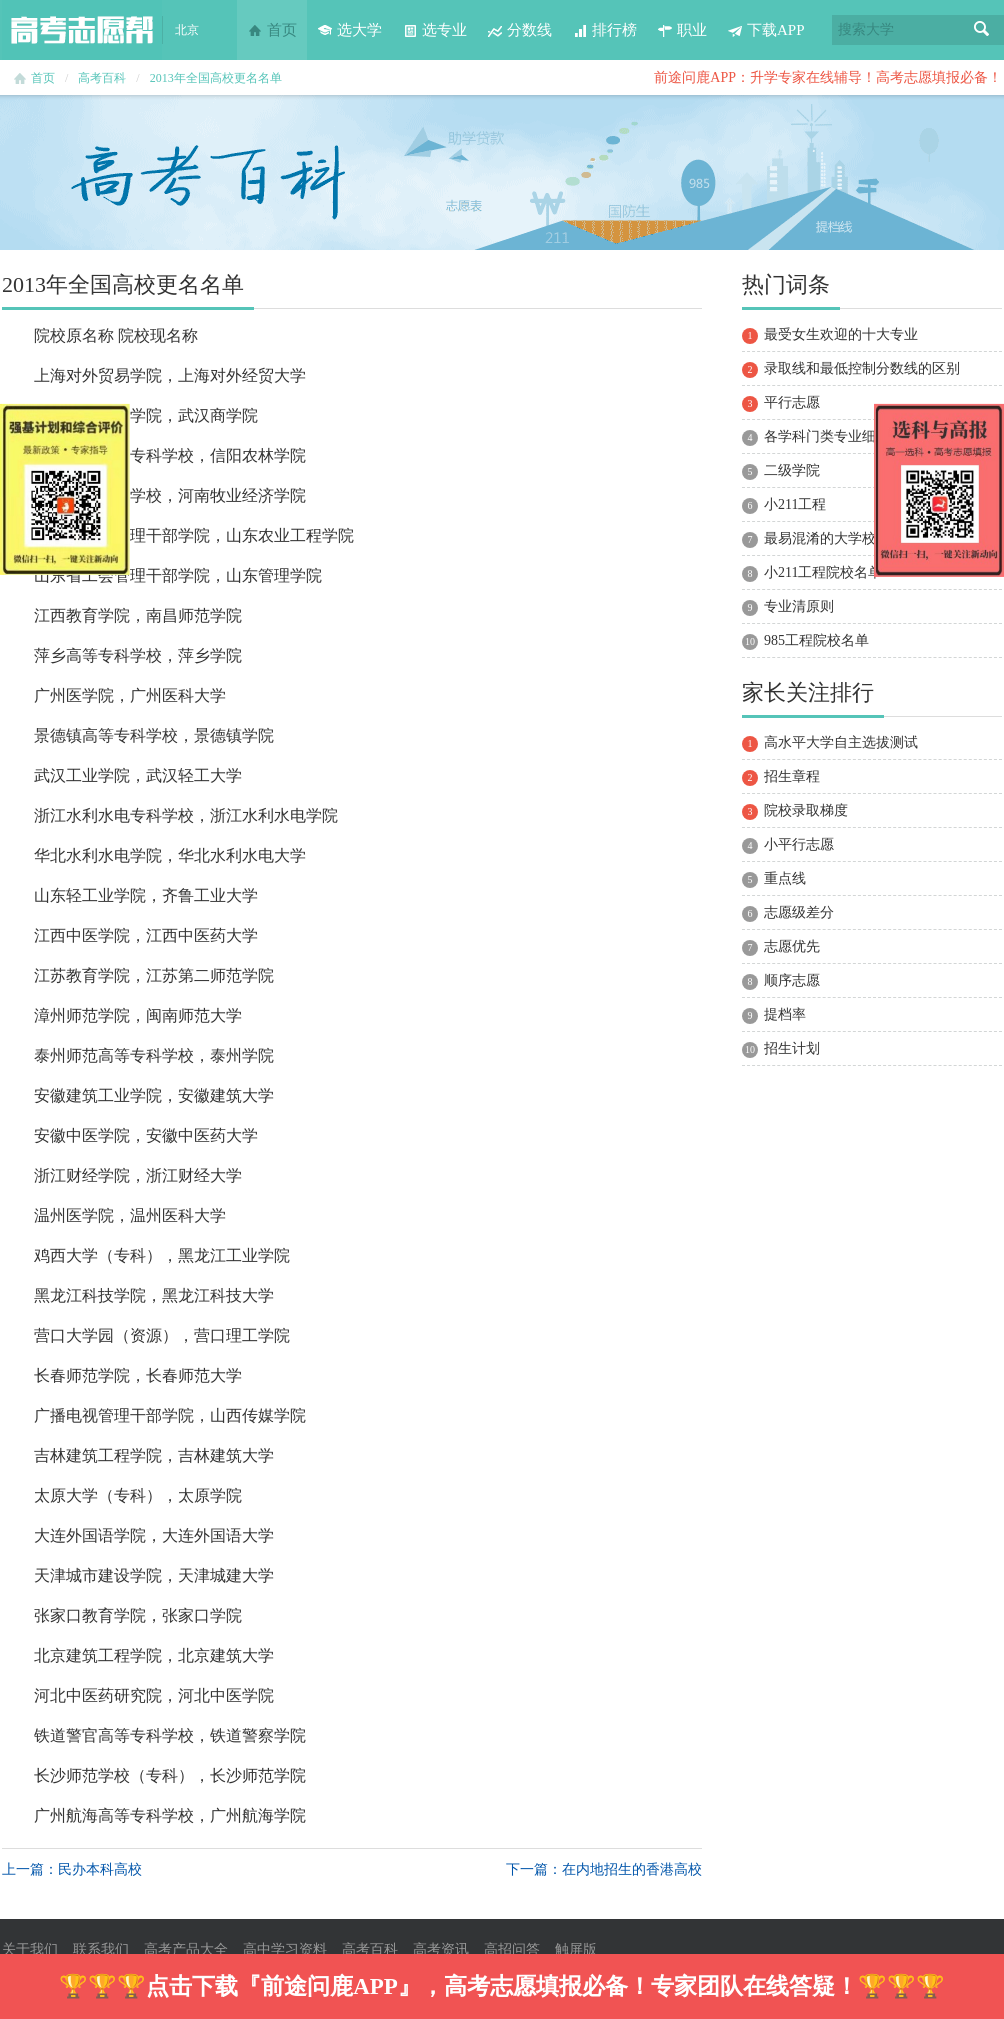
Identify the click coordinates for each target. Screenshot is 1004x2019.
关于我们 (30, 1949)
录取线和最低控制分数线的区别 (862, 368)
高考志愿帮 (82, 30)
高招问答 (512, 1949)
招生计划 (792, 1048)
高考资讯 (441, 1949)
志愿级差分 (799, 912)
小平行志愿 (799, 844)
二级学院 (792, 470)
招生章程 (792, 776)
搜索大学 (866, 29)
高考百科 (102, 78)
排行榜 (604, 30)
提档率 (785, 1014)
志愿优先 (792, 946)
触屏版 (576, 1949)
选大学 (349, 30)
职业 (682, 30)
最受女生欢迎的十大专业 (841, 334)
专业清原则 (799, 606)
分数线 (519, 30)
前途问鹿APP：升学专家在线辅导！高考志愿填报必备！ (828, 77)
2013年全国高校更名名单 (216, 78)
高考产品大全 (186, 1949)
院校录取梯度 (806, 810)
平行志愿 (792, 402)
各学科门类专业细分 (827, 436)
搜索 (982, 30)
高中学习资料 (285, 1949)
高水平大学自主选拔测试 (841, 742)
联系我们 (101, 1949)
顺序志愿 (792, 980)
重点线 (785, 878)
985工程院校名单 (816, 640)
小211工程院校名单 (823, 572)
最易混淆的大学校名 (827, 538)
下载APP (766, 30)
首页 (272, 30)
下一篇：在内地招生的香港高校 (604, 1869)
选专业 (434, 30)
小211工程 (795, 504)
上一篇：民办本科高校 (72, 1869)
